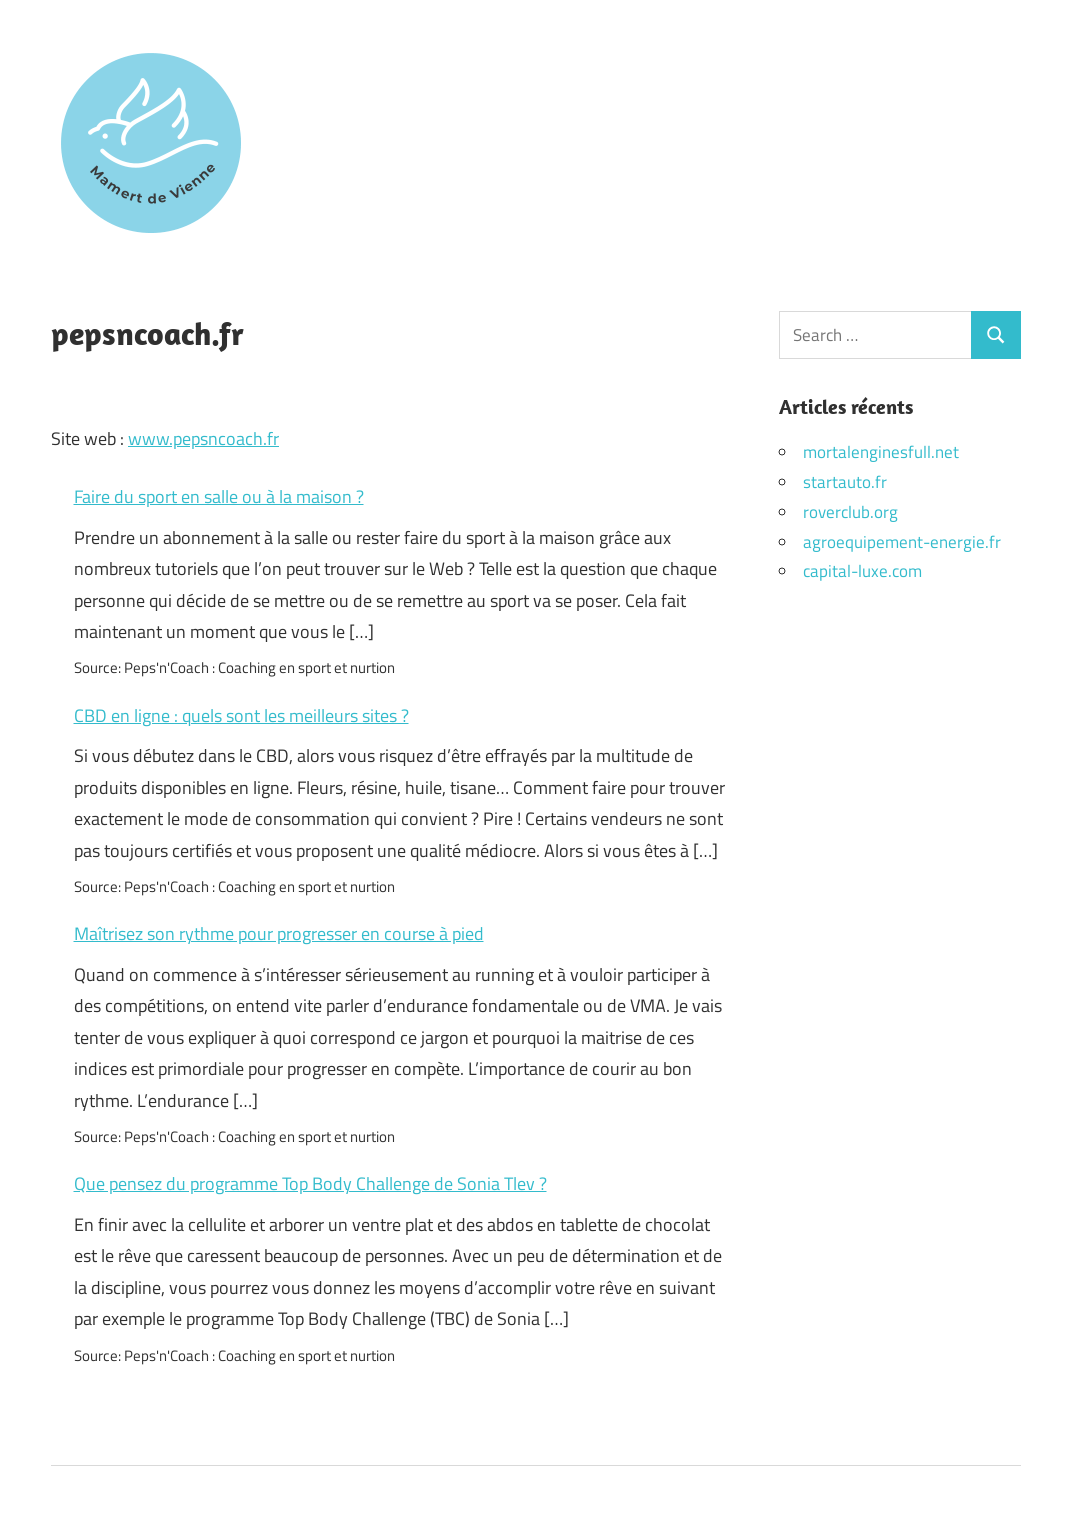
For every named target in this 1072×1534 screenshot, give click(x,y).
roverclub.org (850, 512)
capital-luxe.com (862, 571)
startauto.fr (845, 482)
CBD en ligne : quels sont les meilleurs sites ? (241, 715)
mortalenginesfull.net (881, 452)
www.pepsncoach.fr (203, 438)
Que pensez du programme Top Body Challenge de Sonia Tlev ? (310, 1183)
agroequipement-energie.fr (902, 542)
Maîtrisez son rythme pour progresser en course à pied (279, 933)
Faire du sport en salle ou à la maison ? (219, 496)
